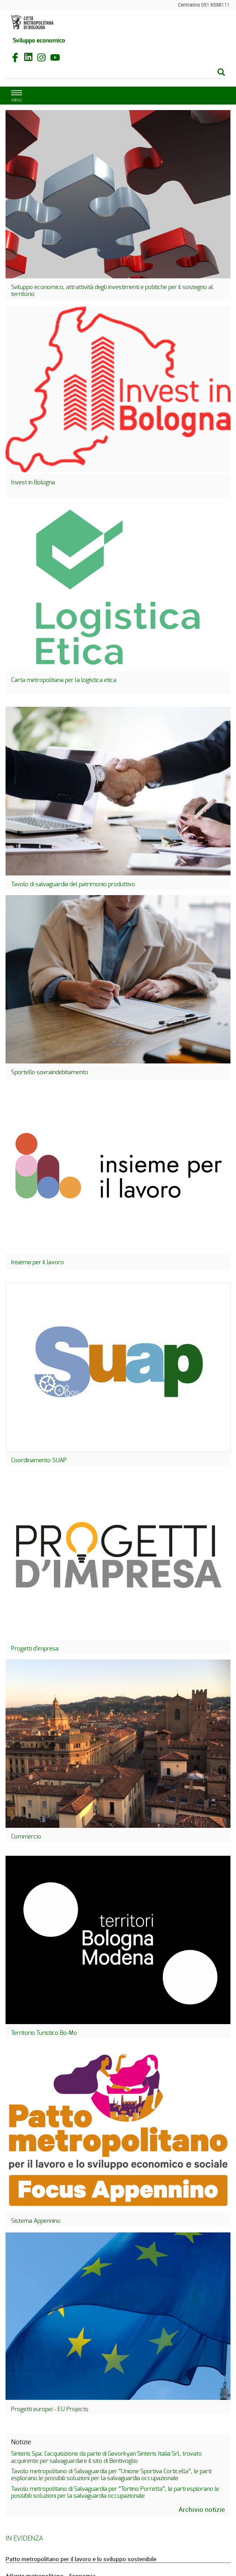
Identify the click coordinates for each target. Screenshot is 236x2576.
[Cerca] (115, 73)
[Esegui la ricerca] (221, 72)
